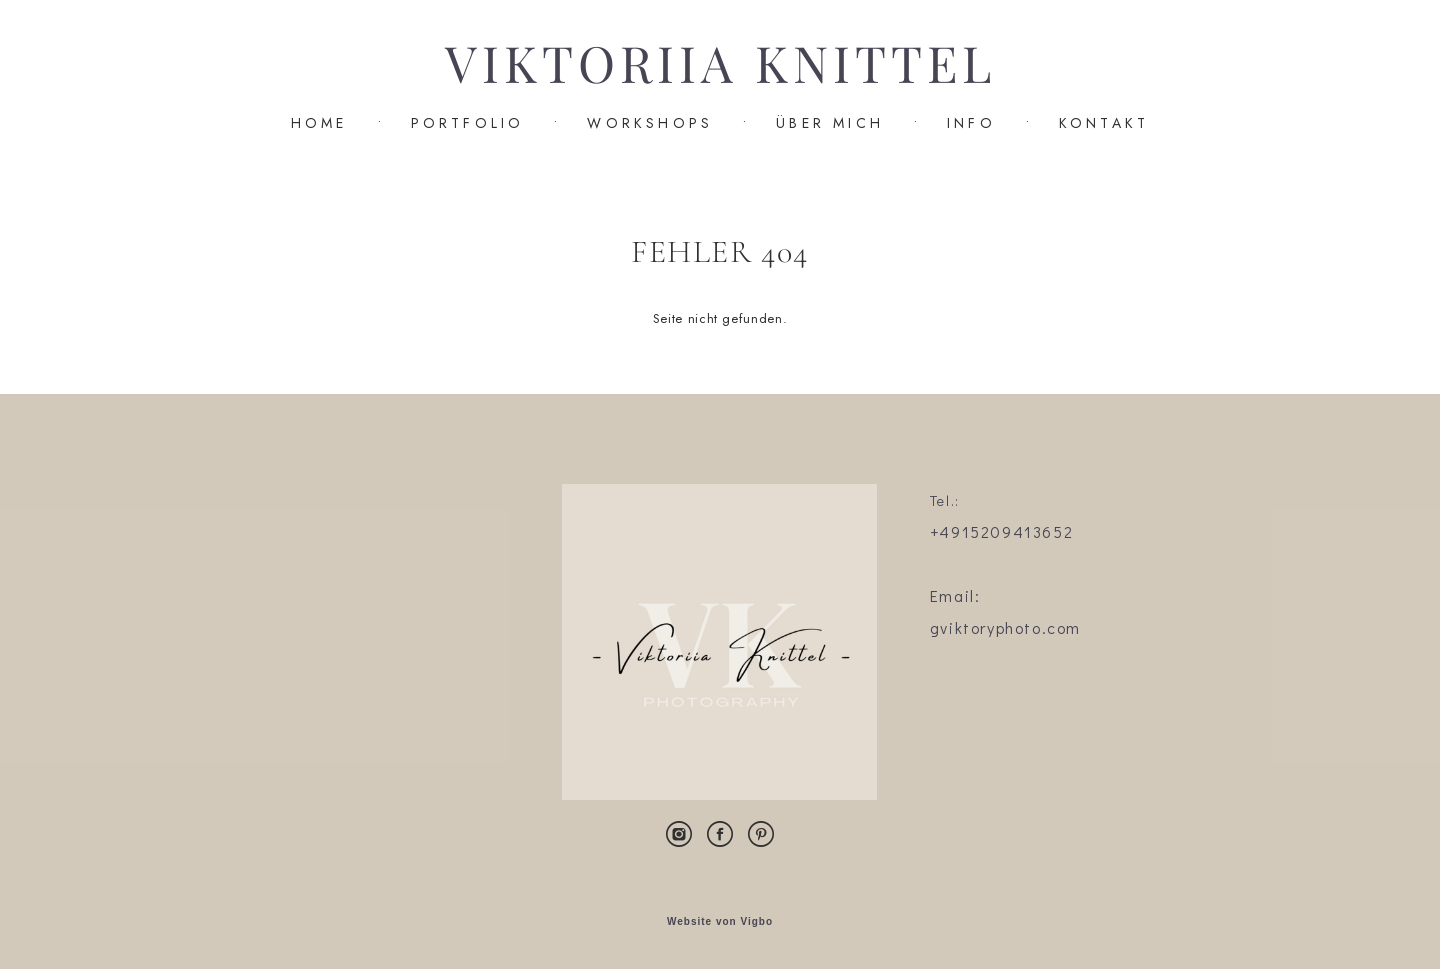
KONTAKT (1104, 123)
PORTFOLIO (468, 123)
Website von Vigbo (720, 922)
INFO (971, 123)
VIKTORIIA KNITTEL (720, 65)
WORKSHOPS (650, 123)
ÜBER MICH (830, 123)
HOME (319, 123)
